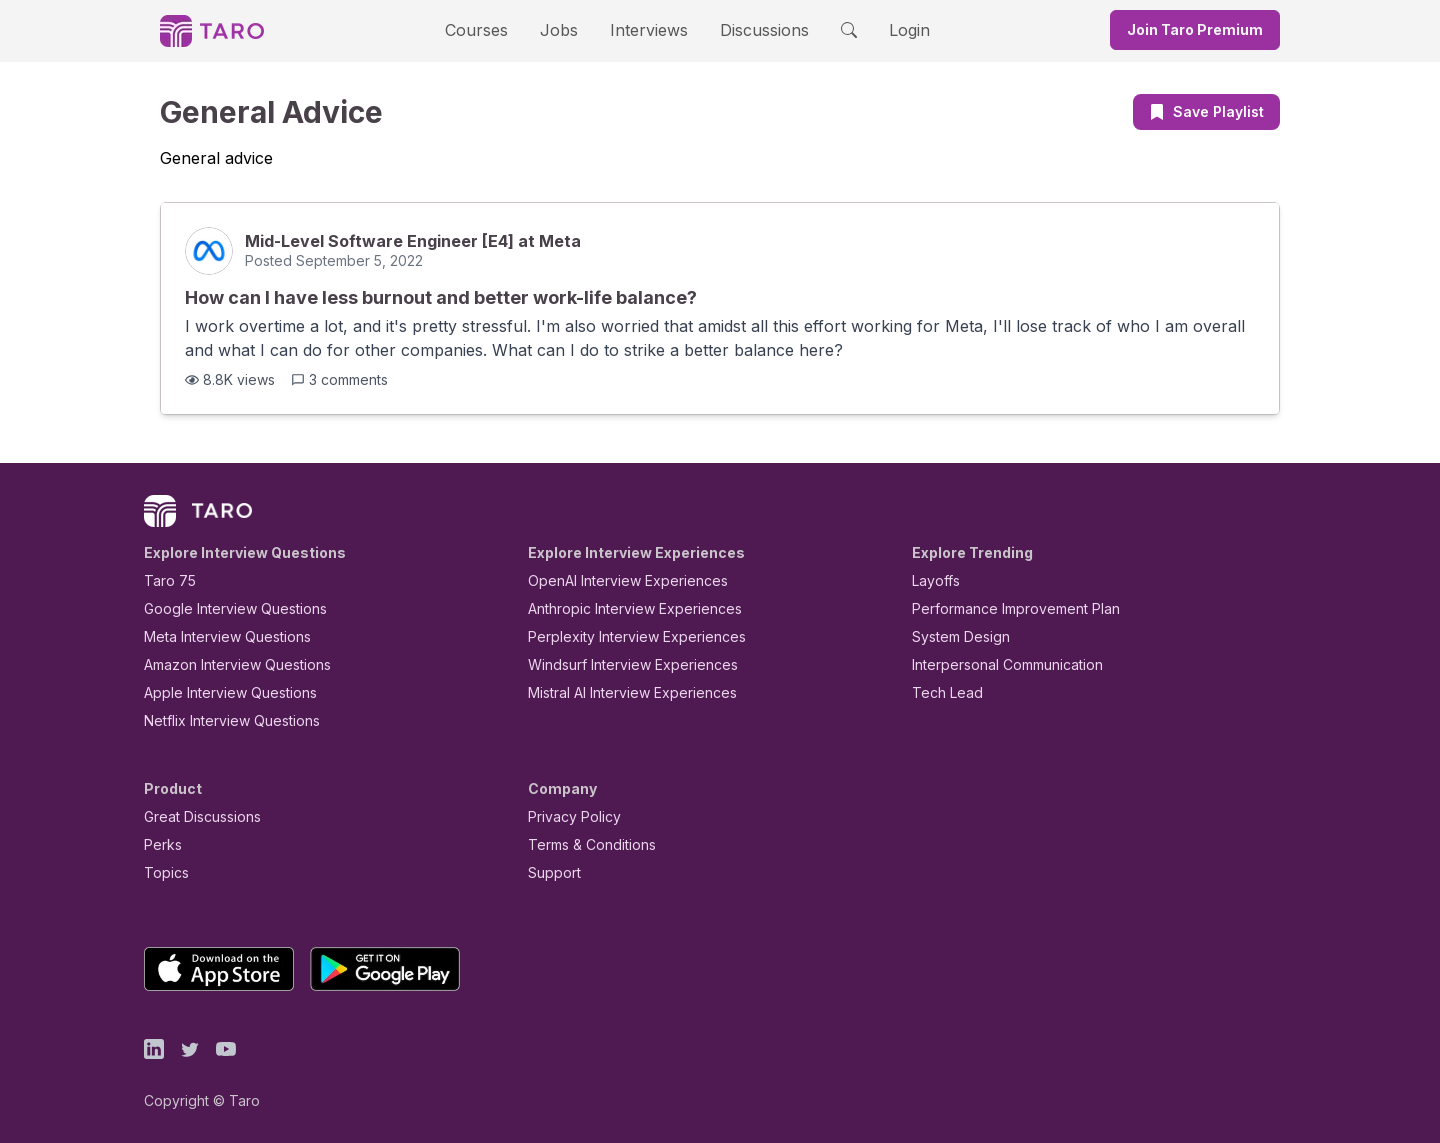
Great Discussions (195, 816)
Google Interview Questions (223, 608)
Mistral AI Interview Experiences (621, 692)
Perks (159, 844)
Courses (494, 29)
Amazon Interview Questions (226, 664)
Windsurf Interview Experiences (618, 664)
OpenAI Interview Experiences (615, 580)
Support (550, 872)
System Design (954, 636)
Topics (162, 872)
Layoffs (933, 580)
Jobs (565, 29)
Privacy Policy (569, 816)
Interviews (646, 29)
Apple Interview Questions (219, 692)
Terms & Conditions (585, 844)
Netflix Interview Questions (222, 720)
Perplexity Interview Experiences (621, 636)
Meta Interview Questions (216, 636)
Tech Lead (941, 692)
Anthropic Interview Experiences (621, 608)
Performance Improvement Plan (1001, 608)
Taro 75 (165, 580)
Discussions (749, 29)
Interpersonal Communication (996, 664)
